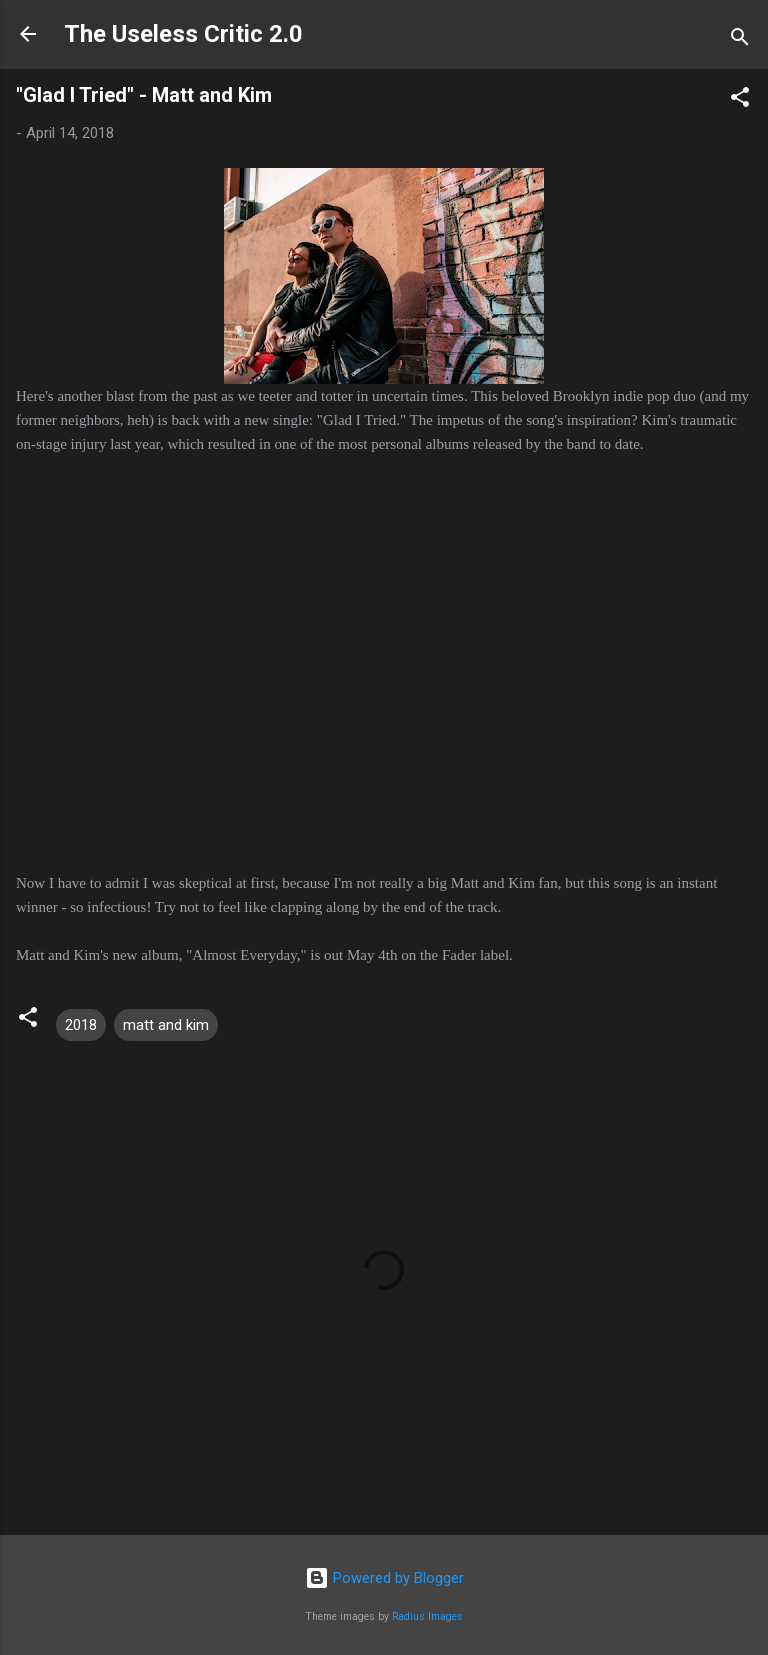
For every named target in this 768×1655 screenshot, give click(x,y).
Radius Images (427, 1616)
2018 (81, 1025)
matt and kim (166, 1025)
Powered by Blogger (384, 1578)
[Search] (740, 40)
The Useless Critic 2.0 (183, 34)
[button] (740, 100)
